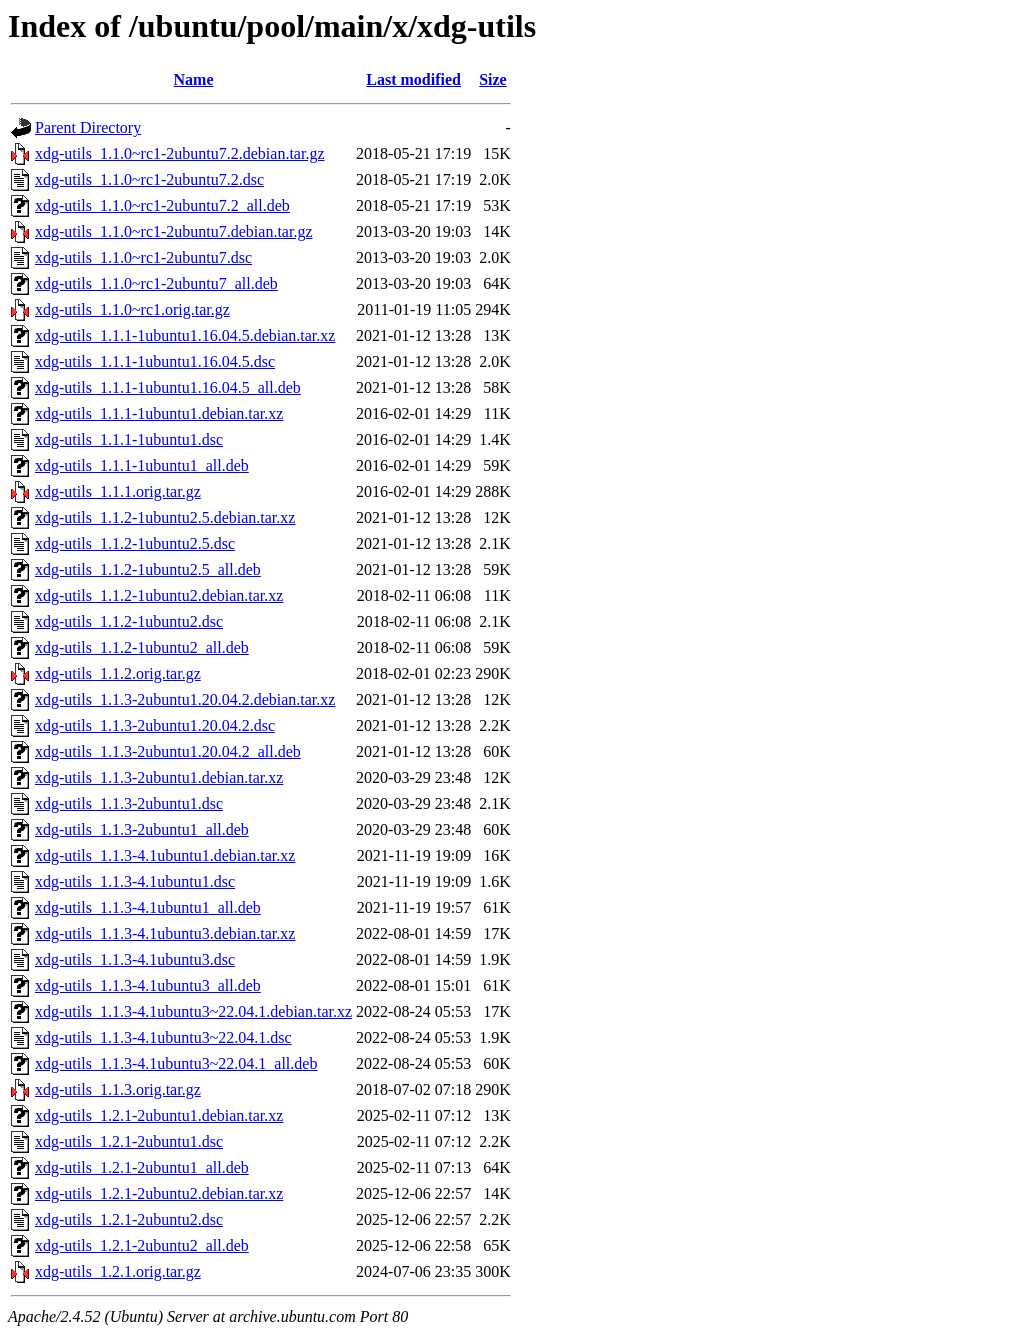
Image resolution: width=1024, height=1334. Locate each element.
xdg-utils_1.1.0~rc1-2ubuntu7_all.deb (156, 283)
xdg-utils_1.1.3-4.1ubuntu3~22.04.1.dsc (163, 1037)
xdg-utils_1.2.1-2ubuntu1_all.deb (142, 1167)
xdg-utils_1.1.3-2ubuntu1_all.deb (142, 829)
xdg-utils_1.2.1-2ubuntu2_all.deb (142, 1245)
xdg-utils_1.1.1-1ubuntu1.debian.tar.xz (159, 413)
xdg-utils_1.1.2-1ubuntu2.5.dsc (135, 543)
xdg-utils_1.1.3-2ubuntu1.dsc (129, 803)
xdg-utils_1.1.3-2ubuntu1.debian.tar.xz (159, 777)
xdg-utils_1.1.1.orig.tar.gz (118, 491)
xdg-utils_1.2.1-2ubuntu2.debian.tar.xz (159, 1193)
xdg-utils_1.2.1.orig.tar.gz (118, 1271)
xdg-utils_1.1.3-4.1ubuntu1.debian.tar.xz (165, 855)
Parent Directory (88, 127)
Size (493, 79)
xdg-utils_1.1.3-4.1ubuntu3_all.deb (148, 985)
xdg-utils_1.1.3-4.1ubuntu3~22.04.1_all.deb (176, 1063)
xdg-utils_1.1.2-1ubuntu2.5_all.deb (148, 569)
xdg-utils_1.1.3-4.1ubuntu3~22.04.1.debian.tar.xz (193, 1011)
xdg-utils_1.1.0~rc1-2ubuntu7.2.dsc (149, 179)
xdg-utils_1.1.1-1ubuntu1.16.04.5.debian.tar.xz (185, 335)
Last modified (413, 79)
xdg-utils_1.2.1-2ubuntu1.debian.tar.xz (159, 1115)
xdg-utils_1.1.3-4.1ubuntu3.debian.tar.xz (165, 933)
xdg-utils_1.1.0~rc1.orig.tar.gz (132, 309)
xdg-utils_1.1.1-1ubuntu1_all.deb (142, 465)
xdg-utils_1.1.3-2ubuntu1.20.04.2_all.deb (168, 751)
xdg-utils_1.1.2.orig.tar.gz (118, 673)
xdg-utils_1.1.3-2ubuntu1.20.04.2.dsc (155, 725)
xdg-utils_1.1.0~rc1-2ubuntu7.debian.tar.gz (174, 231)
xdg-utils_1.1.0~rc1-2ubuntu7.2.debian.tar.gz (180, 153)
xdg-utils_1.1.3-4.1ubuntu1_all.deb (148, 907)
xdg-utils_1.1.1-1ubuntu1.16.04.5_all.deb (168, 387)
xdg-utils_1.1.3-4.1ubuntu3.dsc (135, 959)
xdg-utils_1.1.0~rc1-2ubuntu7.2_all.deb (162, 205)
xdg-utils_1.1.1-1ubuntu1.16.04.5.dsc (155, 361)
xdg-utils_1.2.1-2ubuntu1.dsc (129, 1141)
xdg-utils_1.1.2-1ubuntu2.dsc (129, 621)
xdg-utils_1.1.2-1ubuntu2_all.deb (142, 647)
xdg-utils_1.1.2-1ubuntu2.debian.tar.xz (159, 595)
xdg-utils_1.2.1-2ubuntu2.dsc (129, 1219)
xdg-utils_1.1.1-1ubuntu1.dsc (129, 439)
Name (194, 79)
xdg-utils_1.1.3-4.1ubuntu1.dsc (135, 881)
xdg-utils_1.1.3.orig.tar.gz (118, 1089)
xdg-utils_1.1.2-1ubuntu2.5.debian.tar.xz (165, 517)
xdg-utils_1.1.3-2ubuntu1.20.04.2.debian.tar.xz (185, 699)
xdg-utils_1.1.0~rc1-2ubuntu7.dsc (143, 257)
